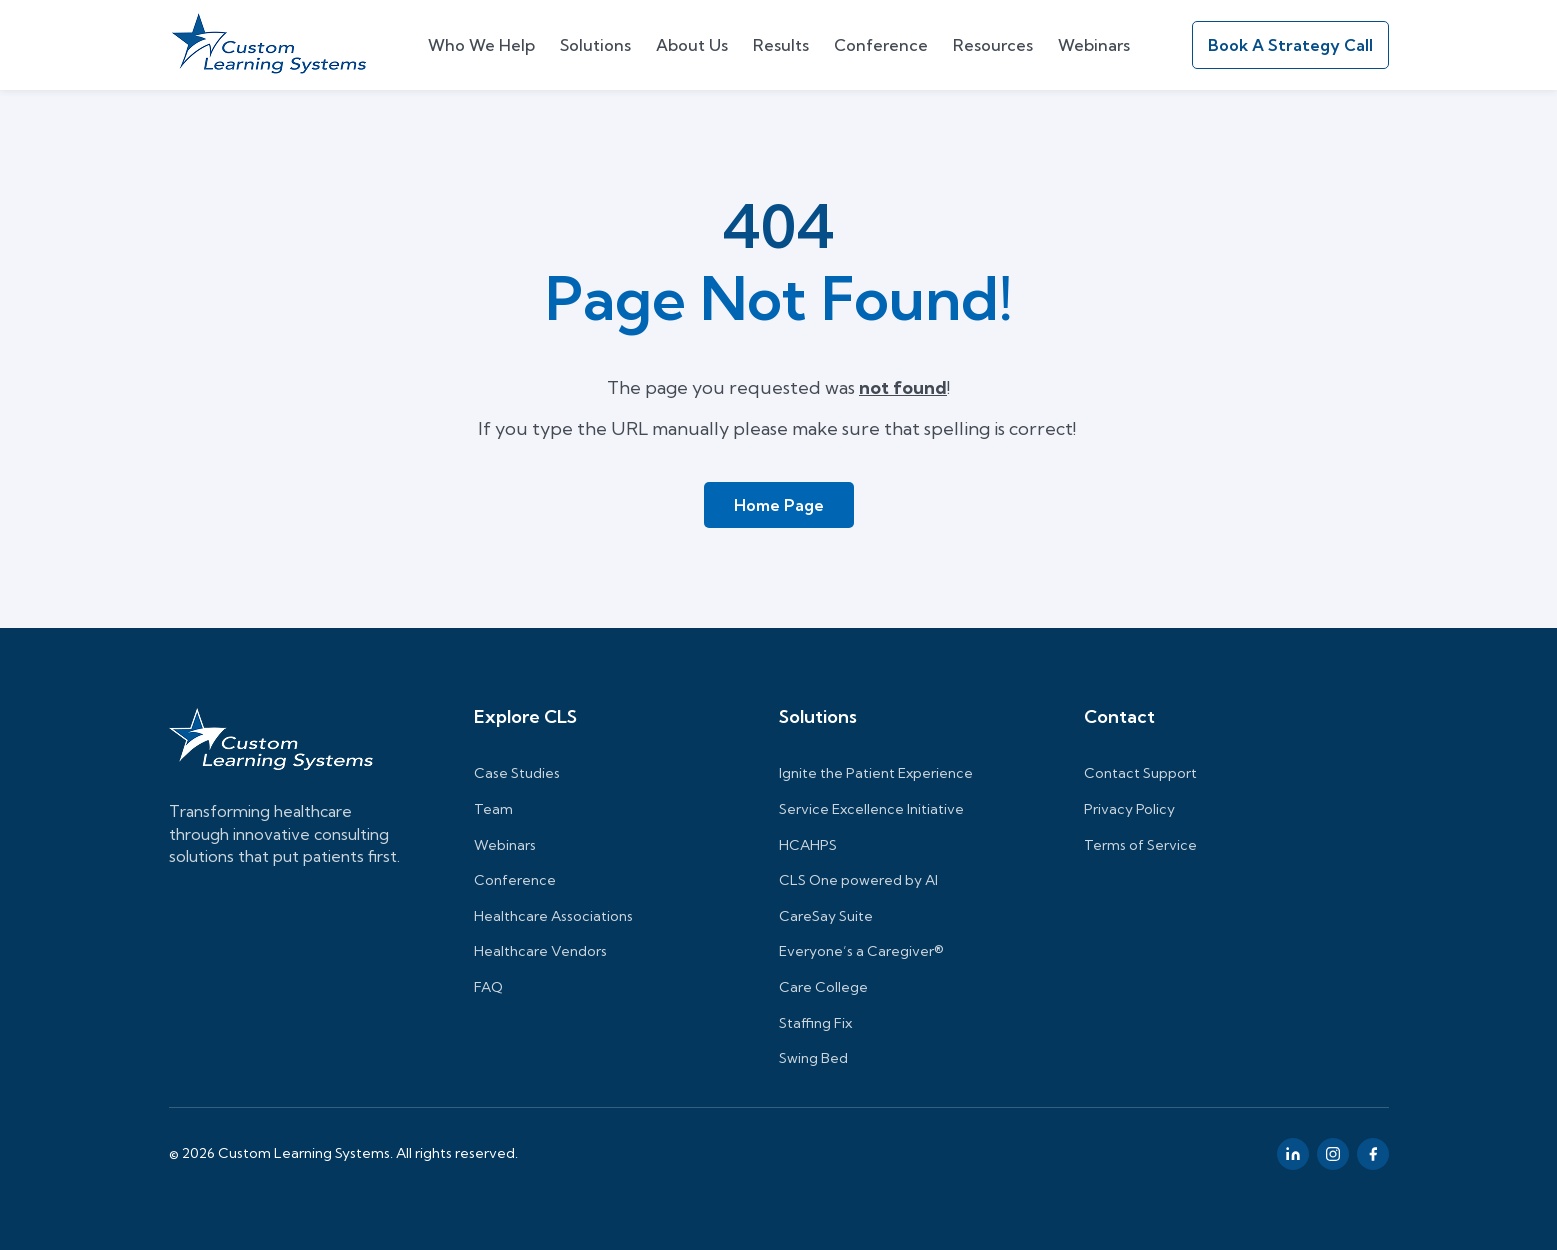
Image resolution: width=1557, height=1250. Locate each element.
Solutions (595, 45)
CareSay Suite (826, 916)
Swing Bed (813, 1058)
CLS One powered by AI (858, 880)
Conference (881, 45)
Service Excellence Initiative (871, 809)
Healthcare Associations (553, 916)
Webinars (1094, 45)
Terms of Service (1140, 845)
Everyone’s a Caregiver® (861, 951)
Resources (993, 45)
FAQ (488, 987)
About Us (692, 45)
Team (493, 809)
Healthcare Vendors (540, 951)
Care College (823, 987)
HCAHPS (808, 845)
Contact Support (1140, 773)
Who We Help (481, 45)
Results (781, 45)
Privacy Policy (1129, 809)
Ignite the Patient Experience (876, 773)
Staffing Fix (815, 1023)
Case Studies (517, 773)
